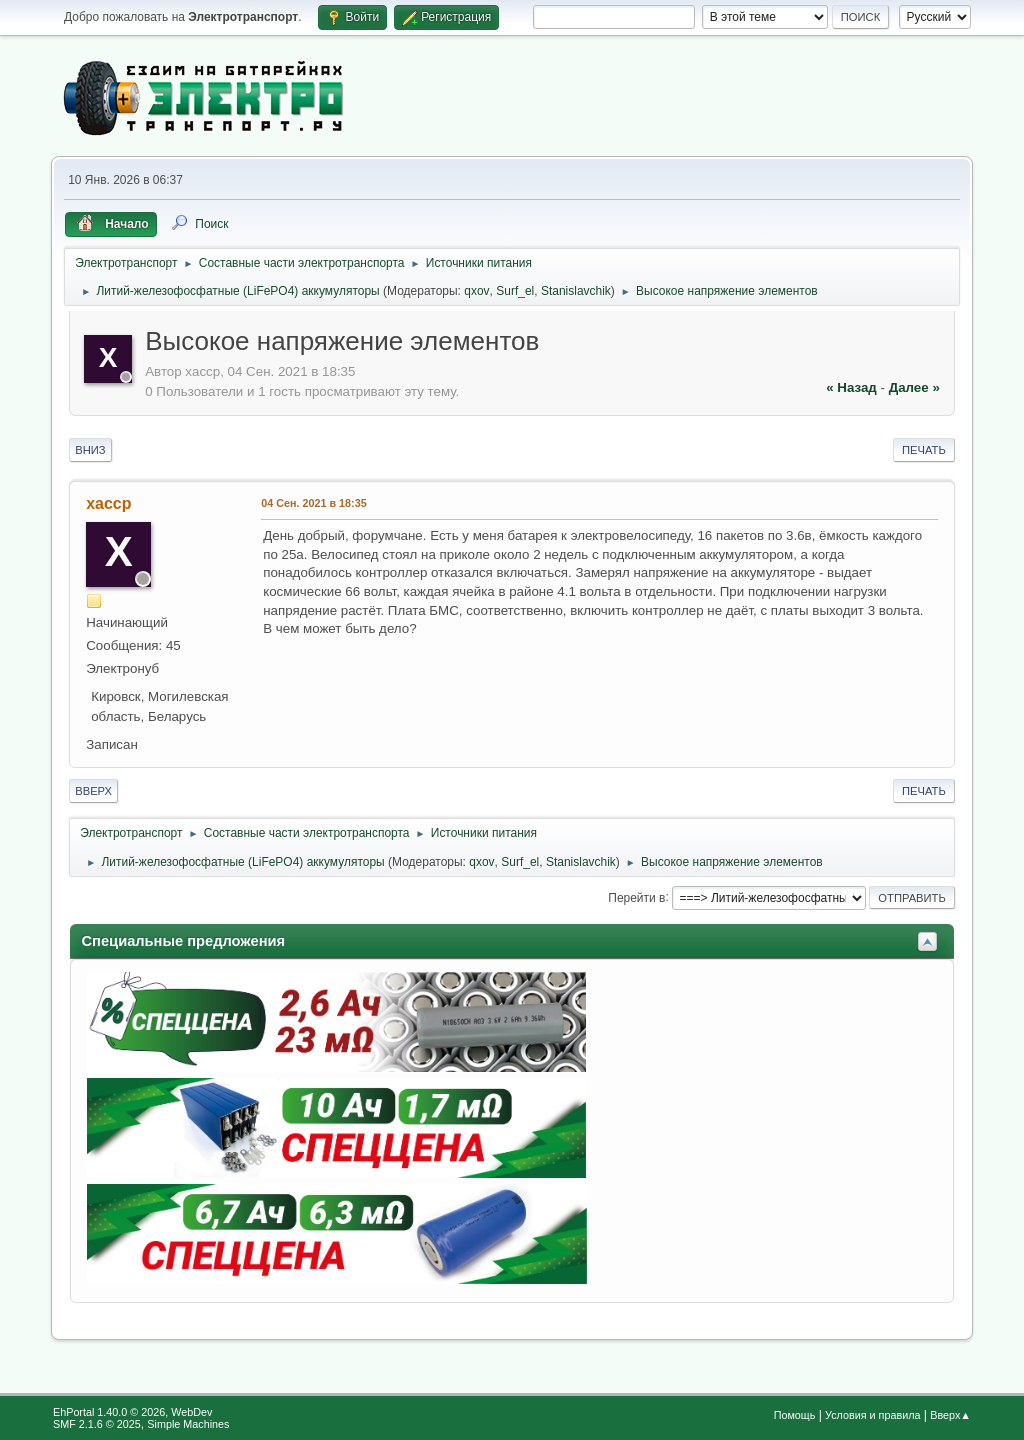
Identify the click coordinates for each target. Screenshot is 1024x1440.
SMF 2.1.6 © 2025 (97, 1424)
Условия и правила (872, 1415)
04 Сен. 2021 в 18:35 (313, 503)
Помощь (795, 1415)
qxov (476, 291)
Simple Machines (188, 1424)
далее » (914, 387)
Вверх (93, 791)
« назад (851, 387)
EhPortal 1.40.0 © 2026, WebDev (132, 1412)
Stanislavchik (576, 291)
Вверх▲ (950, 1415)
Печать (924, 450)
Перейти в (636, 897)
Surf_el (515, 291)
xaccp (108, 503)
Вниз (90, 450)
